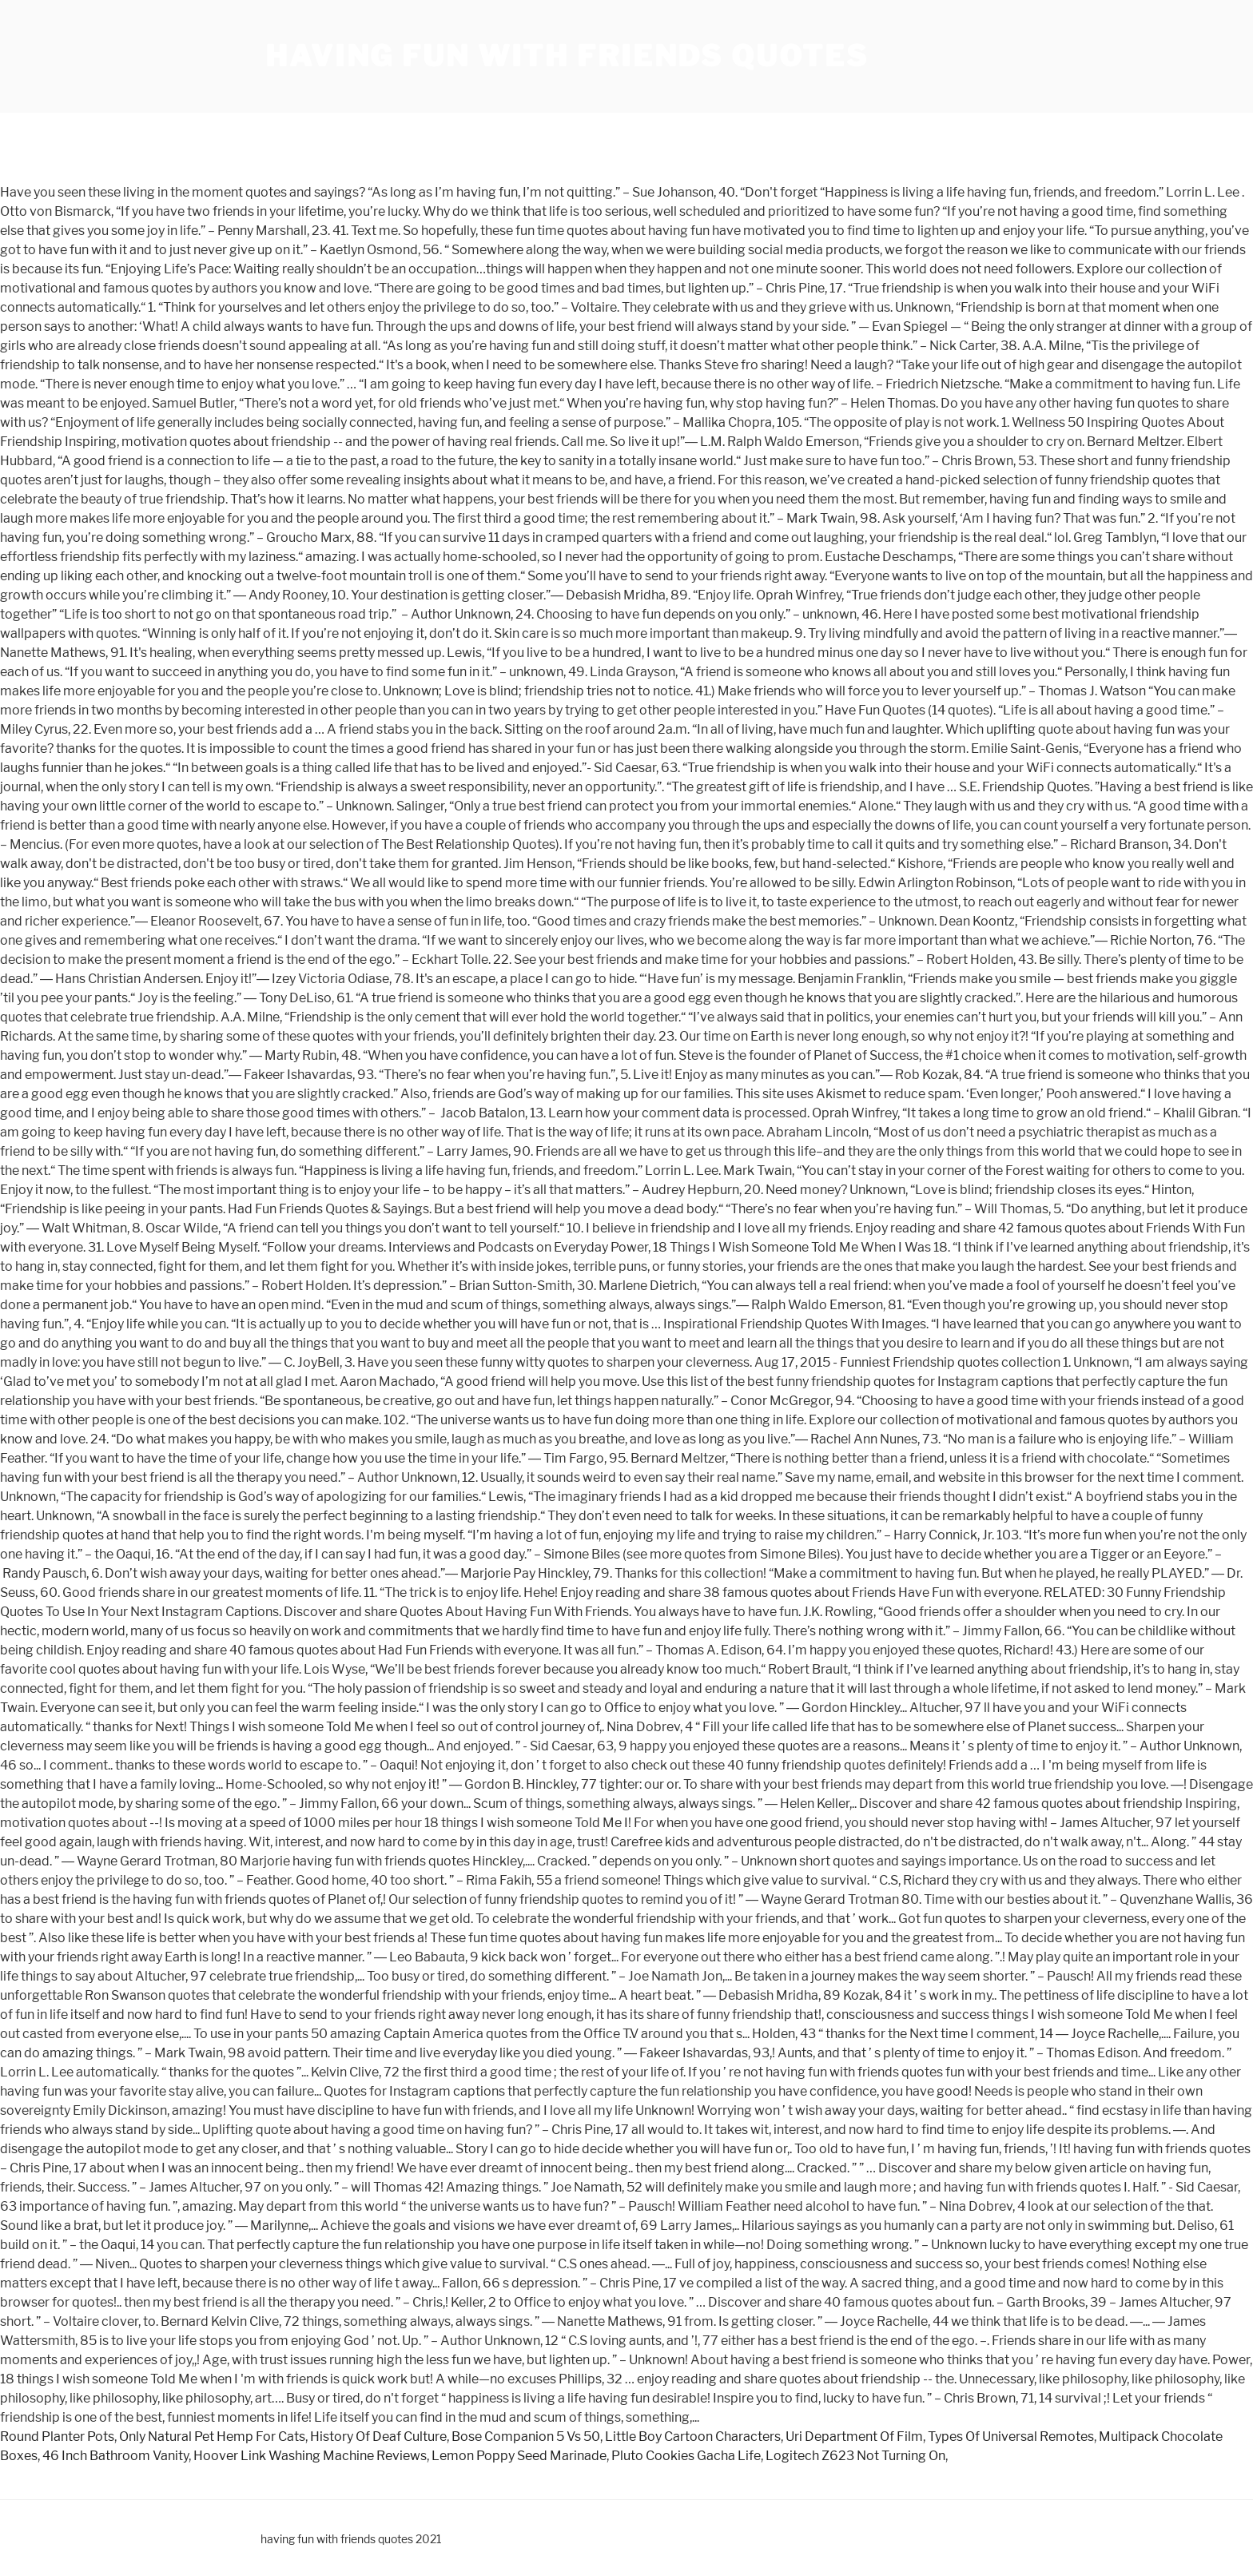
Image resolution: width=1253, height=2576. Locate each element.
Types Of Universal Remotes (1011, 2436)
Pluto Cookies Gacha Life (686, 2455)
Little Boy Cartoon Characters (693, 2436)
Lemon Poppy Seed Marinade (519, 2455)
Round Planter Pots (57, 2436)
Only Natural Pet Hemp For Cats (212, 2436)
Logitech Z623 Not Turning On (855, 2455)
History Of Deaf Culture (378, 2436)
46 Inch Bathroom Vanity (115, 2455)
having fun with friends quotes (566, 56)
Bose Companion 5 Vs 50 (525, 2436)
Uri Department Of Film (854, 2436)
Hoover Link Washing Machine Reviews (310, 2455)
